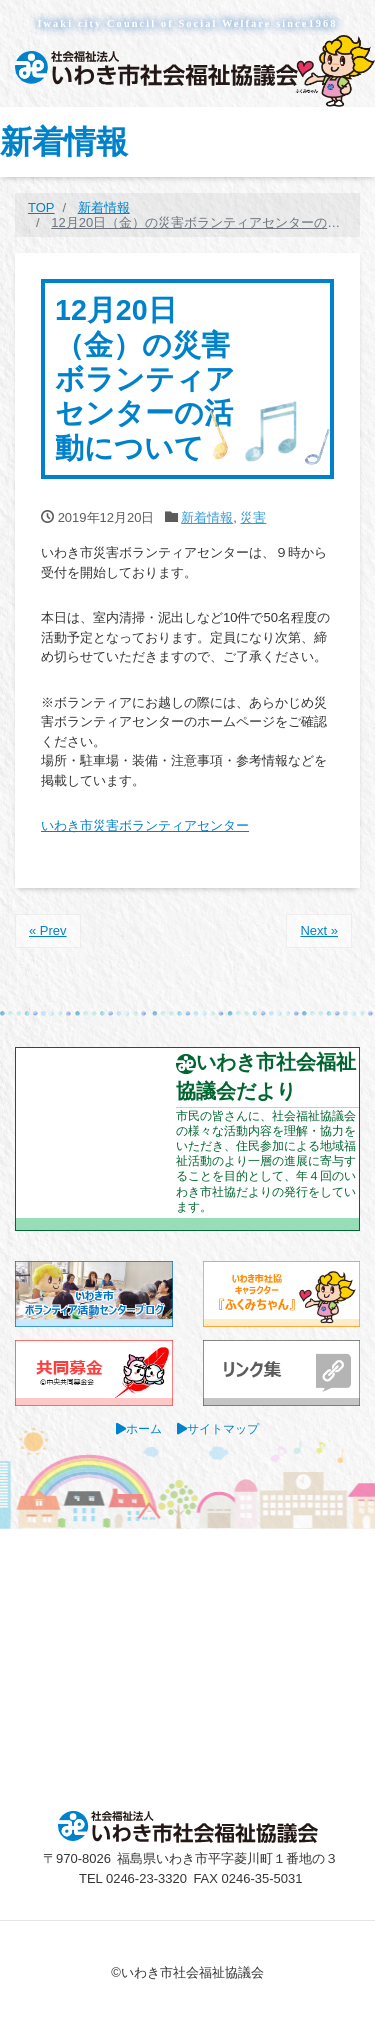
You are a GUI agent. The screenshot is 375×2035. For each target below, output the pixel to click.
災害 (253, 517)
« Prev (48, 930)
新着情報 (207, 517)
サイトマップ (223, 1428)
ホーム (144, 1428)
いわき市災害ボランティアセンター (145, 825)
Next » (319, 930)
